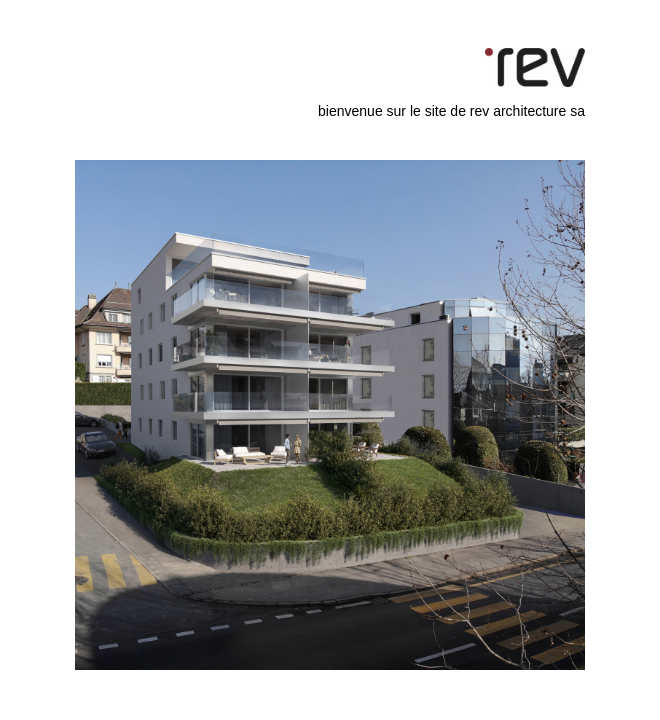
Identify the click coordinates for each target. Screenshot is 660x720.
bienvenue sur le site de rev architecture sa (451, 111)
